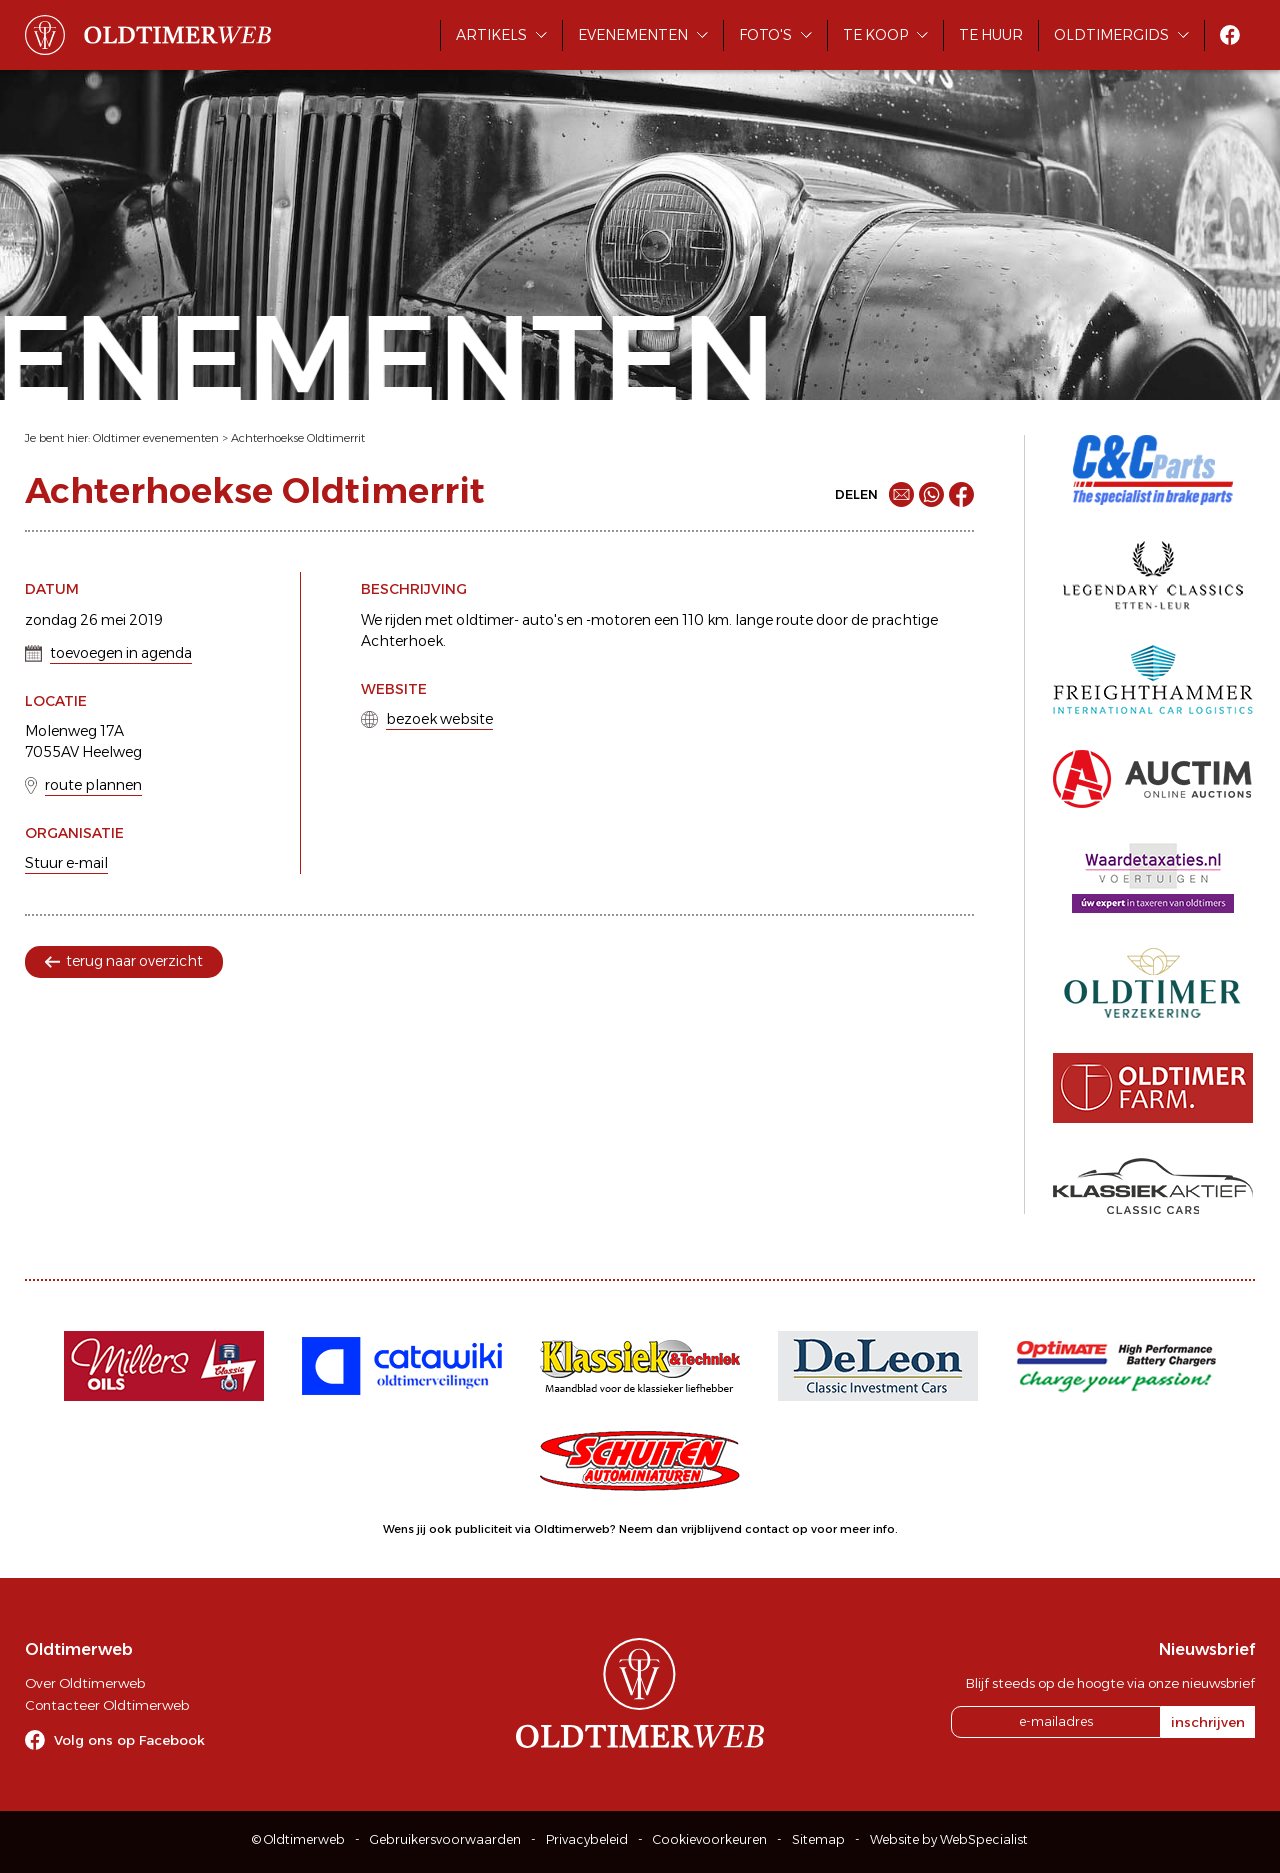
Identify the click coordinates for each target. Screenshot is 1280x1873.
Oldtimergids (1111, 35)
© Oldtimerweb (298, 1839)
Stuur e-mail (66, 863)
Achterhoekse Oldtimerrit (298, 438)
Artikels (491, 35)
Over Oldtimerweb (85, 1683)
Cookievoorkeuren (710, 1839)
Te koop (875, 35)
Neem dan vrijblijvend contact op (713, 1529)
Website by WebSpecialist (949, 1839)
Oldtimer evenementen (156, 438)
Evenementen (633, 35)
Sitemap (818, 1839)
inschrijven (1208, 1722)
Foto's (765, 35)
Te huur (991, 35)
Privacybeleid (587, 1839)
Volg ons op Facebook (129, 1740)
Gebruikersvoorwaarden (445, 1839)
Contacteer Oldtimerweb (107, 1705)
